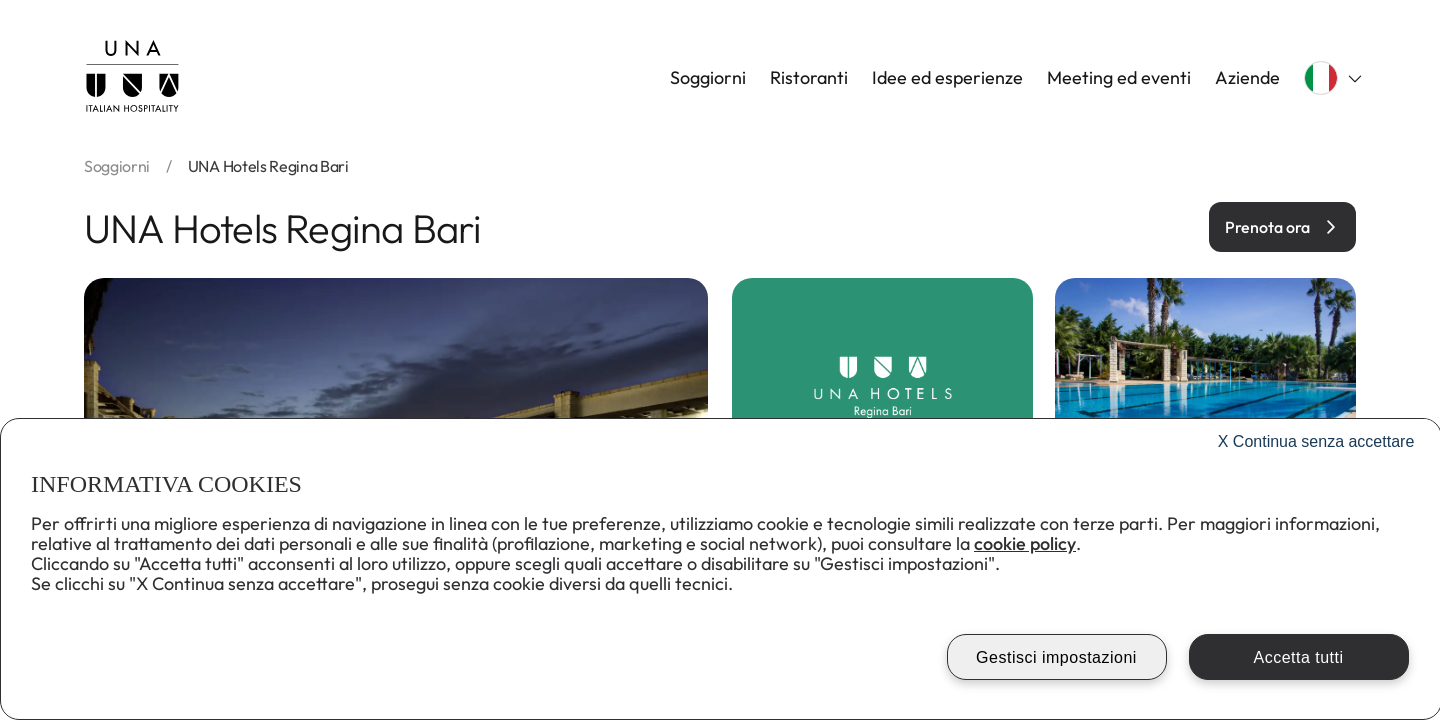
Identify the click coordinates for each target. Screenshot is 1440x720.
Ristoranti (809, 78)
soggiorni (117, 166)
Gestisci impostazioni (1056, 657)
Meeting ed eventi (1119, 78)
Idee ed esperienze (947, 78)
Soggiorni (708, 78)
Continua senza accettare (1316, 441)
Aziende (1247, 78)
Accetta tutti (1298, 657)
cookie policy (1025, 543)
